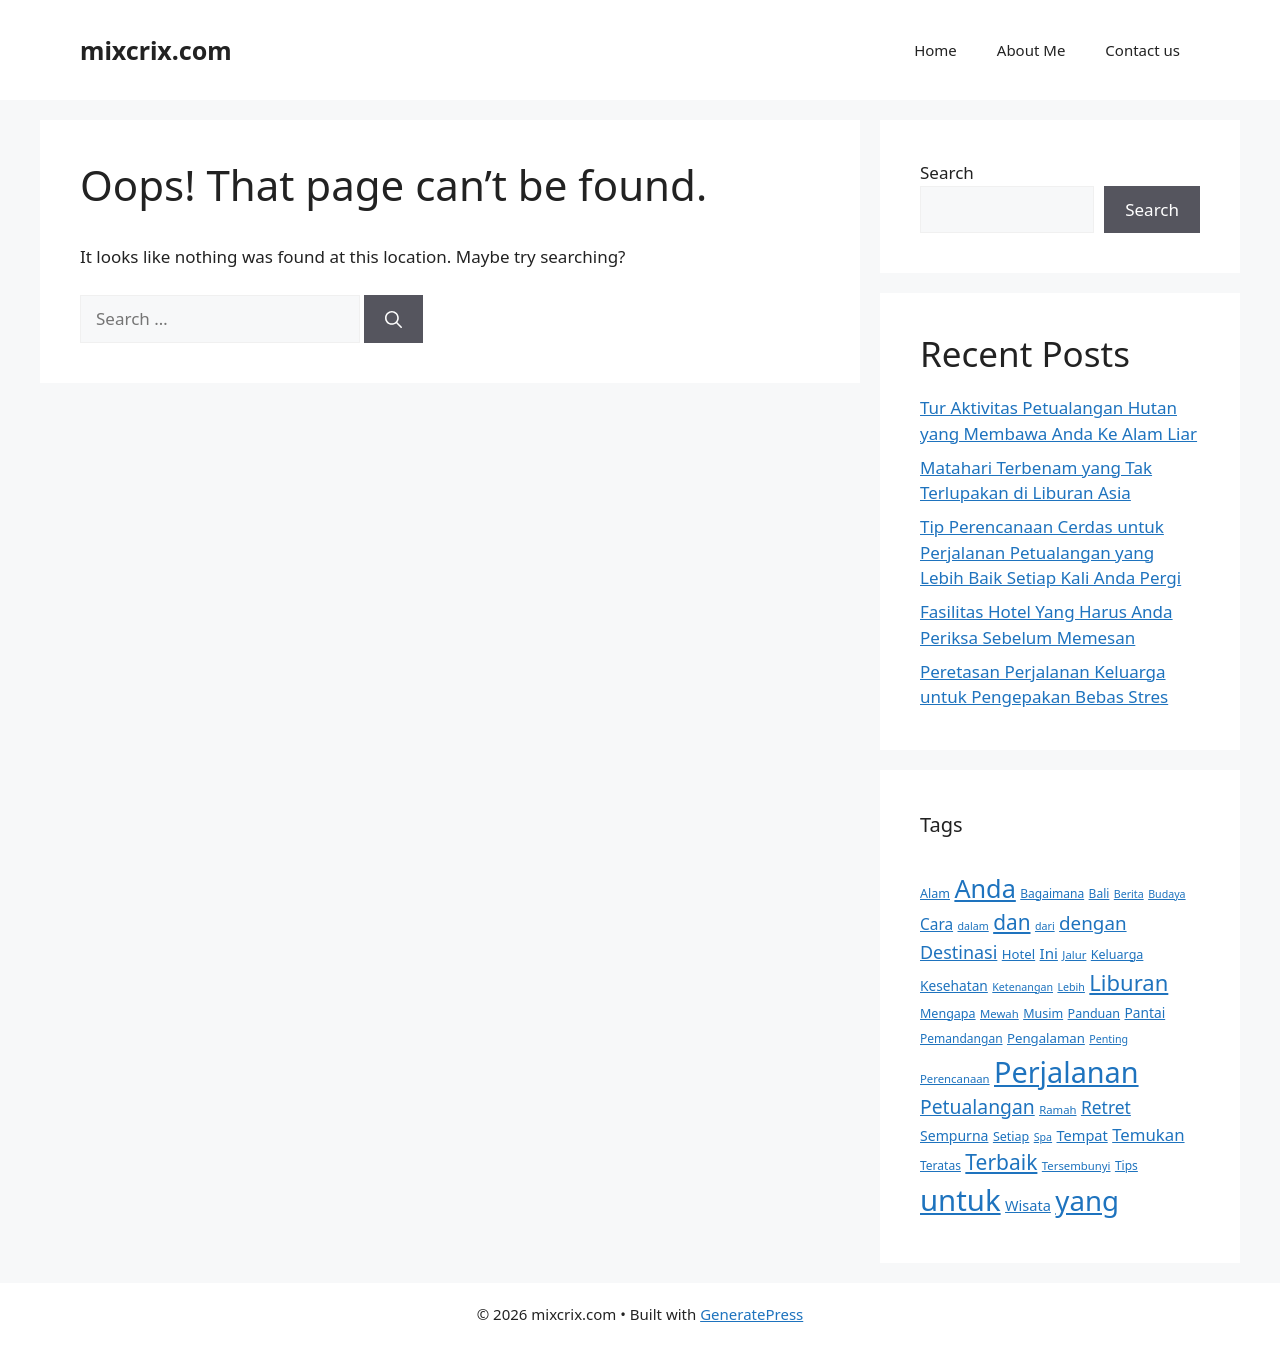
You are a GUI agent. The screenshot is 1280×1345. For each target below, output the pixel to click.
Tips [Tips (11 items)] (1126, 1165)
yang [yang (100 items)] (1087, 1200)
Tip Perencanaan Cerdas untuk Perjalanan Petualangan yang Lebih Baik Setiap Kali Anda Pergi (1050, 552)
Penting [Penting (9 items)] (1108, 1039)
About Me (1031, 50)
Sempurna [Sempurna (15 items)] (954, 1135)
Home (935, 50)
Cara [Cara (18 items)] (936, 924)
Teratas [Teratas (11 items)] (940, 1165)
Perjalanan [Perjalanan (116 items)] (1066, 1071)
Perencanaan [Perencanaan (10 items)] (955, 1078)
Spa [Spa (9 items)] (1043, 1137)
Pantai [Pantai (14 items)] (1145, 1012)
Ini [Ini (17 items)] (1049, 953)
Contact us (1142, 50)
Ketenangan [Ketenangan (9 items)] (1022, 987)
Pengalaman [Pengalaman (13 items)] (1046, 1038)
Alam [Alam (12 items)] (935, 893)
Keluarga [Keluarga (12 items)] (1117, 954)
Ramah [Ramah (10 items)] (1057, 1109)
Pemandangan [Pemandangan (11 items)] (961, 1038)
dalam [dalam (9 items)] (973, 926)
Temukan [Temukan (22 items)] (1148, 1134)
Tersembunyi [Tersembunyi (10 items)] (1076, 1165)
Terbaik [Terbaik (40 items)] (1001, 1162)
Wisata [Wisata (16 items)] (1028, 1205)
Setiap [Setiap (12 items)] (1011, 1136)
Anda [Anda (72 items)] (984, 888)
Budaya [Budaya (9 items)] (1166, 894)
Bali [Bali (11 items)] (1099, 893)
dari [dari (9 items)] (1045, 926)
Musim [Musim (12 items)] (1043, 1013)
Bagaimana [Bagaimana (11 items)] (1052, 893)
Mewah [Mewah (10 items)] (999, 1013)
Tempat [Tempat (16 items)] (1082, 1135)
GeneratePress (751, 1314)
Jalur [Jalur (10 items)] (1074, 954)
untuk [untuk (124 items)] (960, 1200)
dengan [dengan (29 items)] (1093, 923)
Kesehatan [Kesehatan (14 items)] (954, 985)
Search (947, 172)
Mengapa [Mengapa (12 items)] (948, 1013)
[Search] (393, 319)
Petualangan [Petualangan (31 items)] (977, 1106)
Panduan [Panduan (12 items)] (1094, 1013)
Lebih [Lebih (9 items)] (1070, 987)
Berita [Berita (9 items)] (1129, 894)
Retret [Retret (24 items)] (1106, 1107)
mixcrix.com (156, 50)
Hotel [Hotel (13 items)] (1018, 954)
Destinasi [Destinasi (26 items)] (958, 952)
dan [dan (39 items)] (1011, 922)
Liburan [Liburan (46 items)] (1128, 982)
